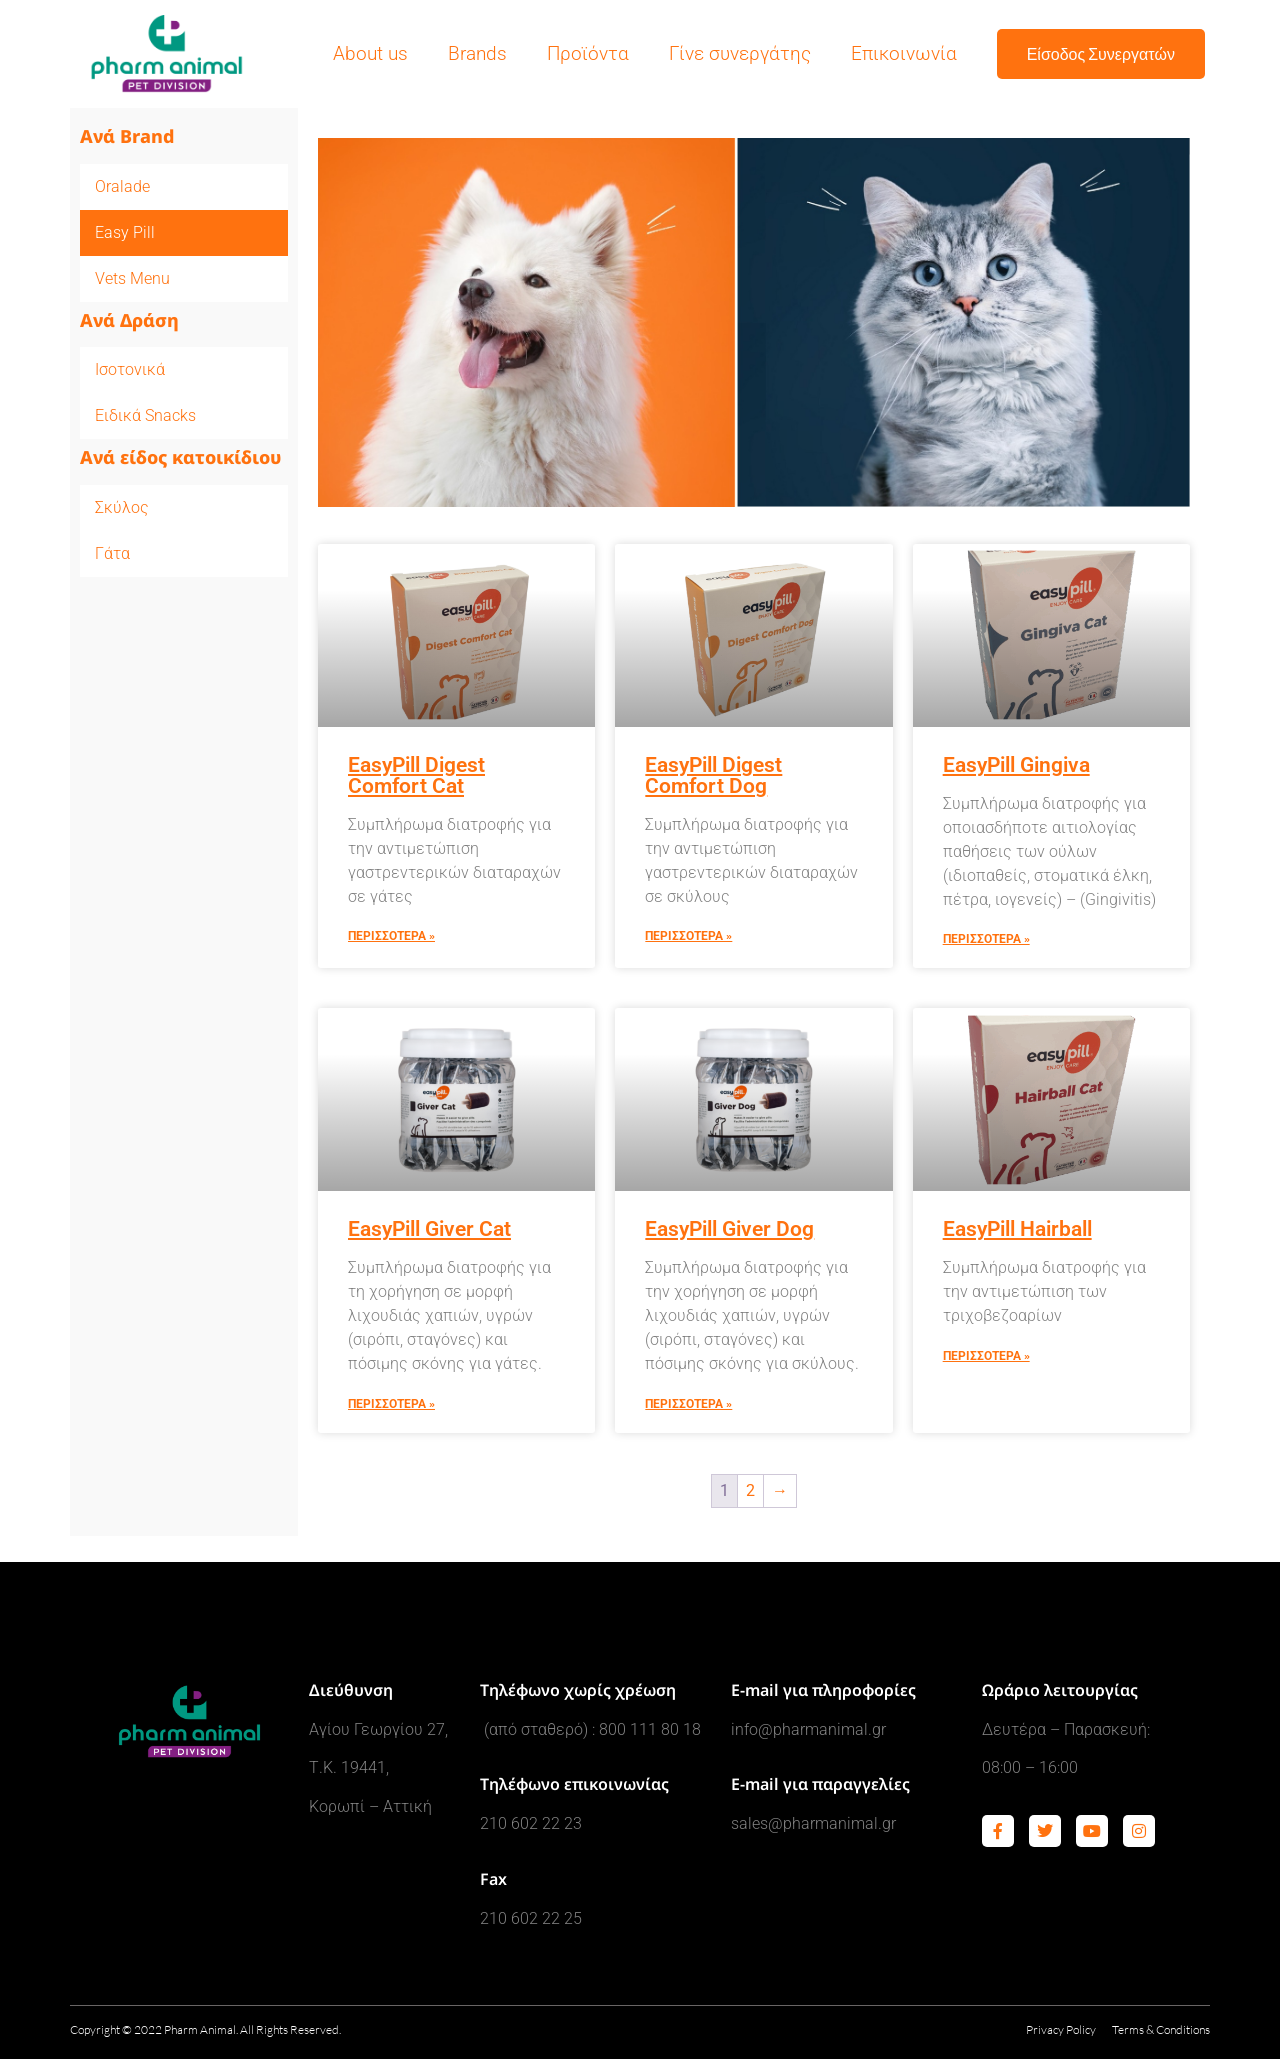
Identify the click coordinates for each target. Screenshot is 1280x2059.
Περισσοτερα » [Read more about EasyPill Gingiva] (986, 939)
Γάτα (112, 553)
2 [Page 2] (750, 1490)
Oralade (122, 186)
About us (370, 53)
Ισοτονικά (130, 369)
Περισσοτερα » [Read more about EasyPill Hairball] (986, 1356)
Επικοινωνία (904, 53)
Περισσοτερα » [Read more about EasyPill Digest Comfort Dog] (688, 936)
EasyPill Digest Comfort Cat (416, 775)
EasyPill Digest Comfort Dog (713, 775)
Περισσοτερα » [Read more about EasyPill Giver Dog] (688, 1404)
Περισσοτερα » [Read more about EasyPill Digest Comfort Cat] (391, 936)
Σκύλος (122, 507)
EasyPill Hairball (1017, 1229)
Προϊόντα (588, 53)
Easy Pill (125, 232)
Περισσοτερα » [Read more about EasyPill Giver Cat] (391, 1404)
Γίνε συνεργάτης (740, 53)
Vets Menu (132, 278)
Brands (477, 53)
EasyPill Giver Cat (429, 1229)
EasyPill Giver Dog (729, 1229)
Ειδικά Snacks (145, 415)
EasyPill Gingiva (1016, 765)
